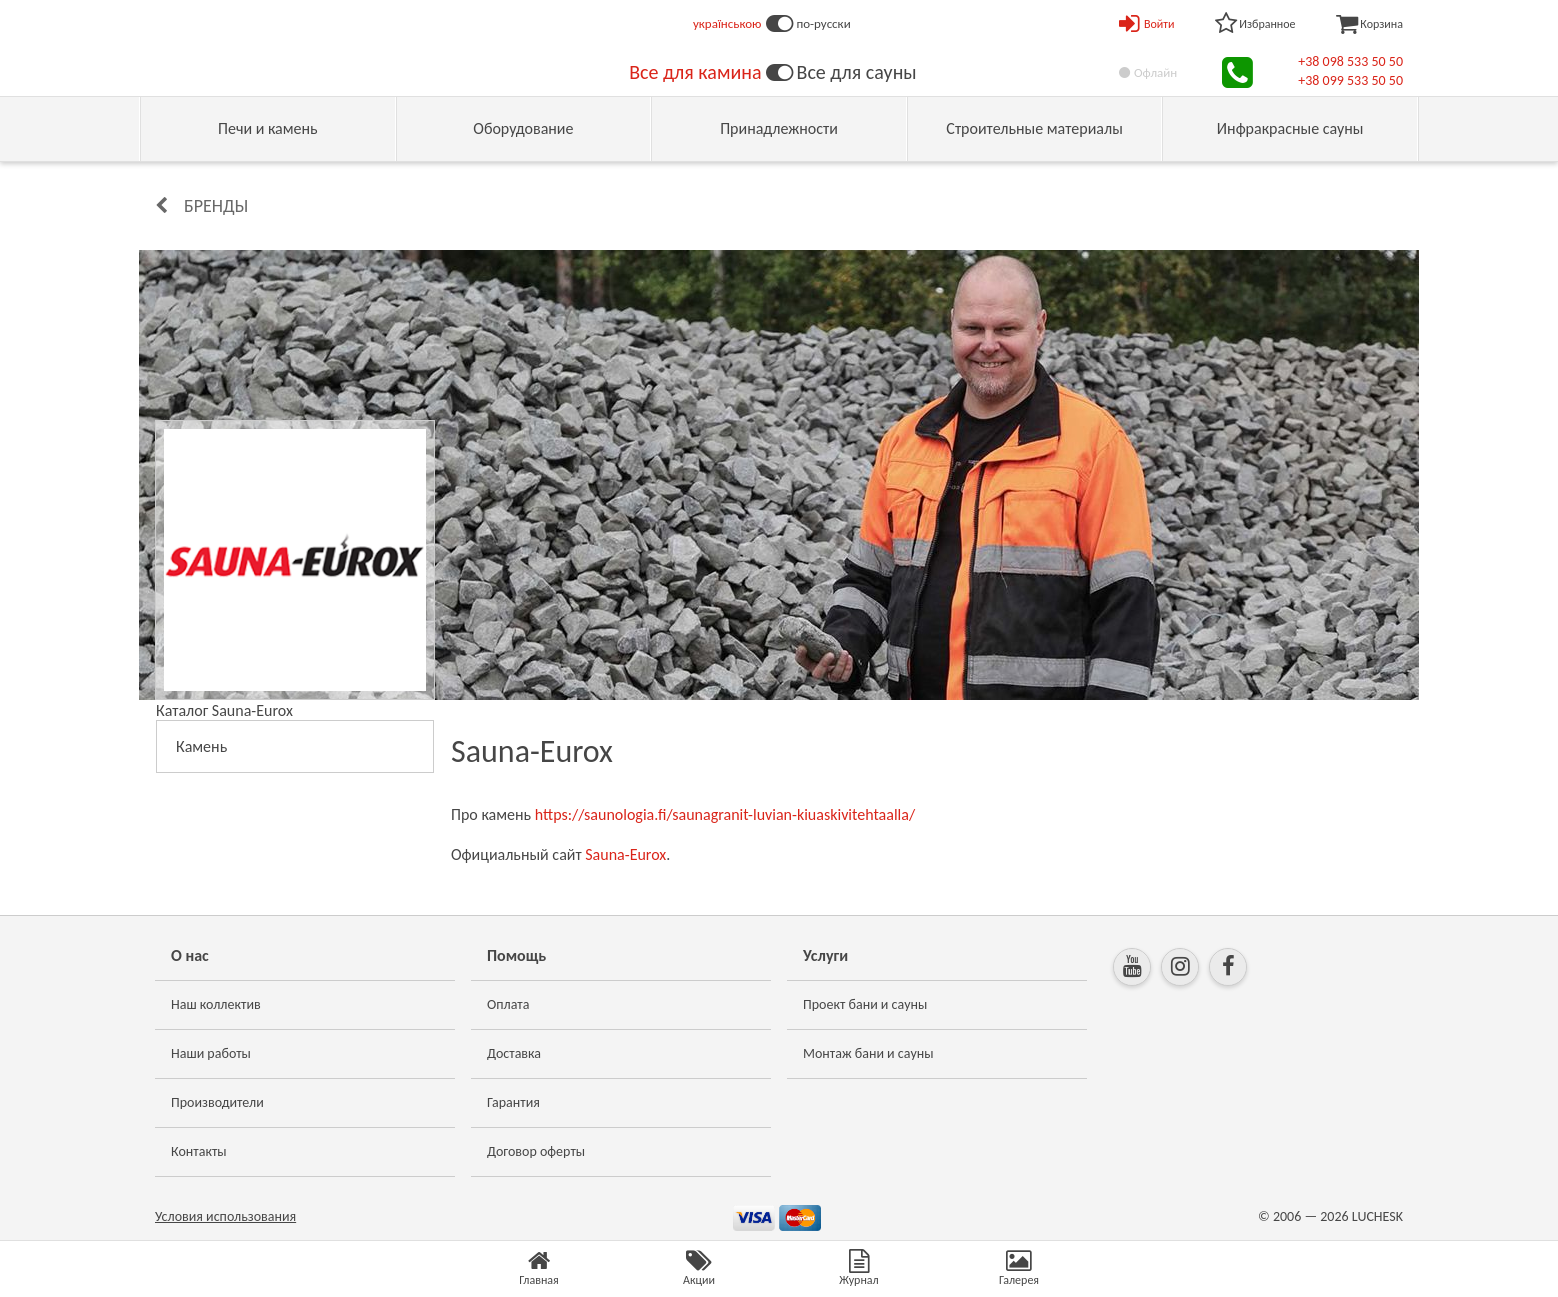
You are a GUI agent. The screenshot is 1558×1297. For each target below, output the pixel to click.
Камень (201, 746)
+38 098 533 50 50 (1350, 61)
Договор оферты (536, 1151)
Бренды (216, 206)
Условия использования (225, 1216)
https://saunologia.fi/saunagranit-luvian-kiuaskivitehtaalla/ (725, 814)
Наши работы (211, 1053)
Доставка (514, 1053)
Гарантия (513, 1102)
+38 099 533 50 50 (1350, 80)
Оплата (508, 1004)
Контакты (199, 1151)
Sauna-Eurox (625, 854)
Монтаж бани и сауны (868, 1053)
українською (727, 23)
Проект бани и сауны (865, 1004)
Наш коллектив (216, 1004)
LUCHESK (1377, 1216)
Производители (217, 1102)
